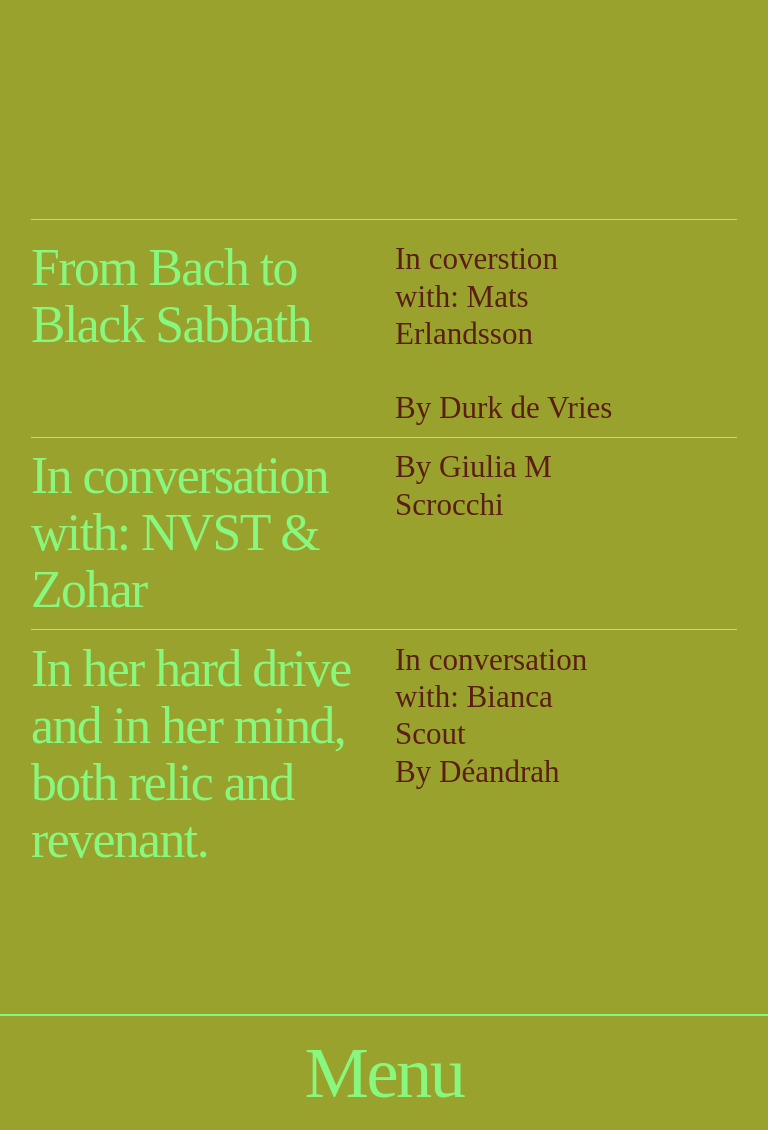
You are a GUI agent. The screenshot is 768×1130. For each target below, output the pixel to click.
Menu (384, 1072)
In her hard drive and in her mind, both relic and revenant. (191, 754)
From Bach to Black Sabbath (171, 296)
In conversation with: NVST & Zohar (179, 533)
